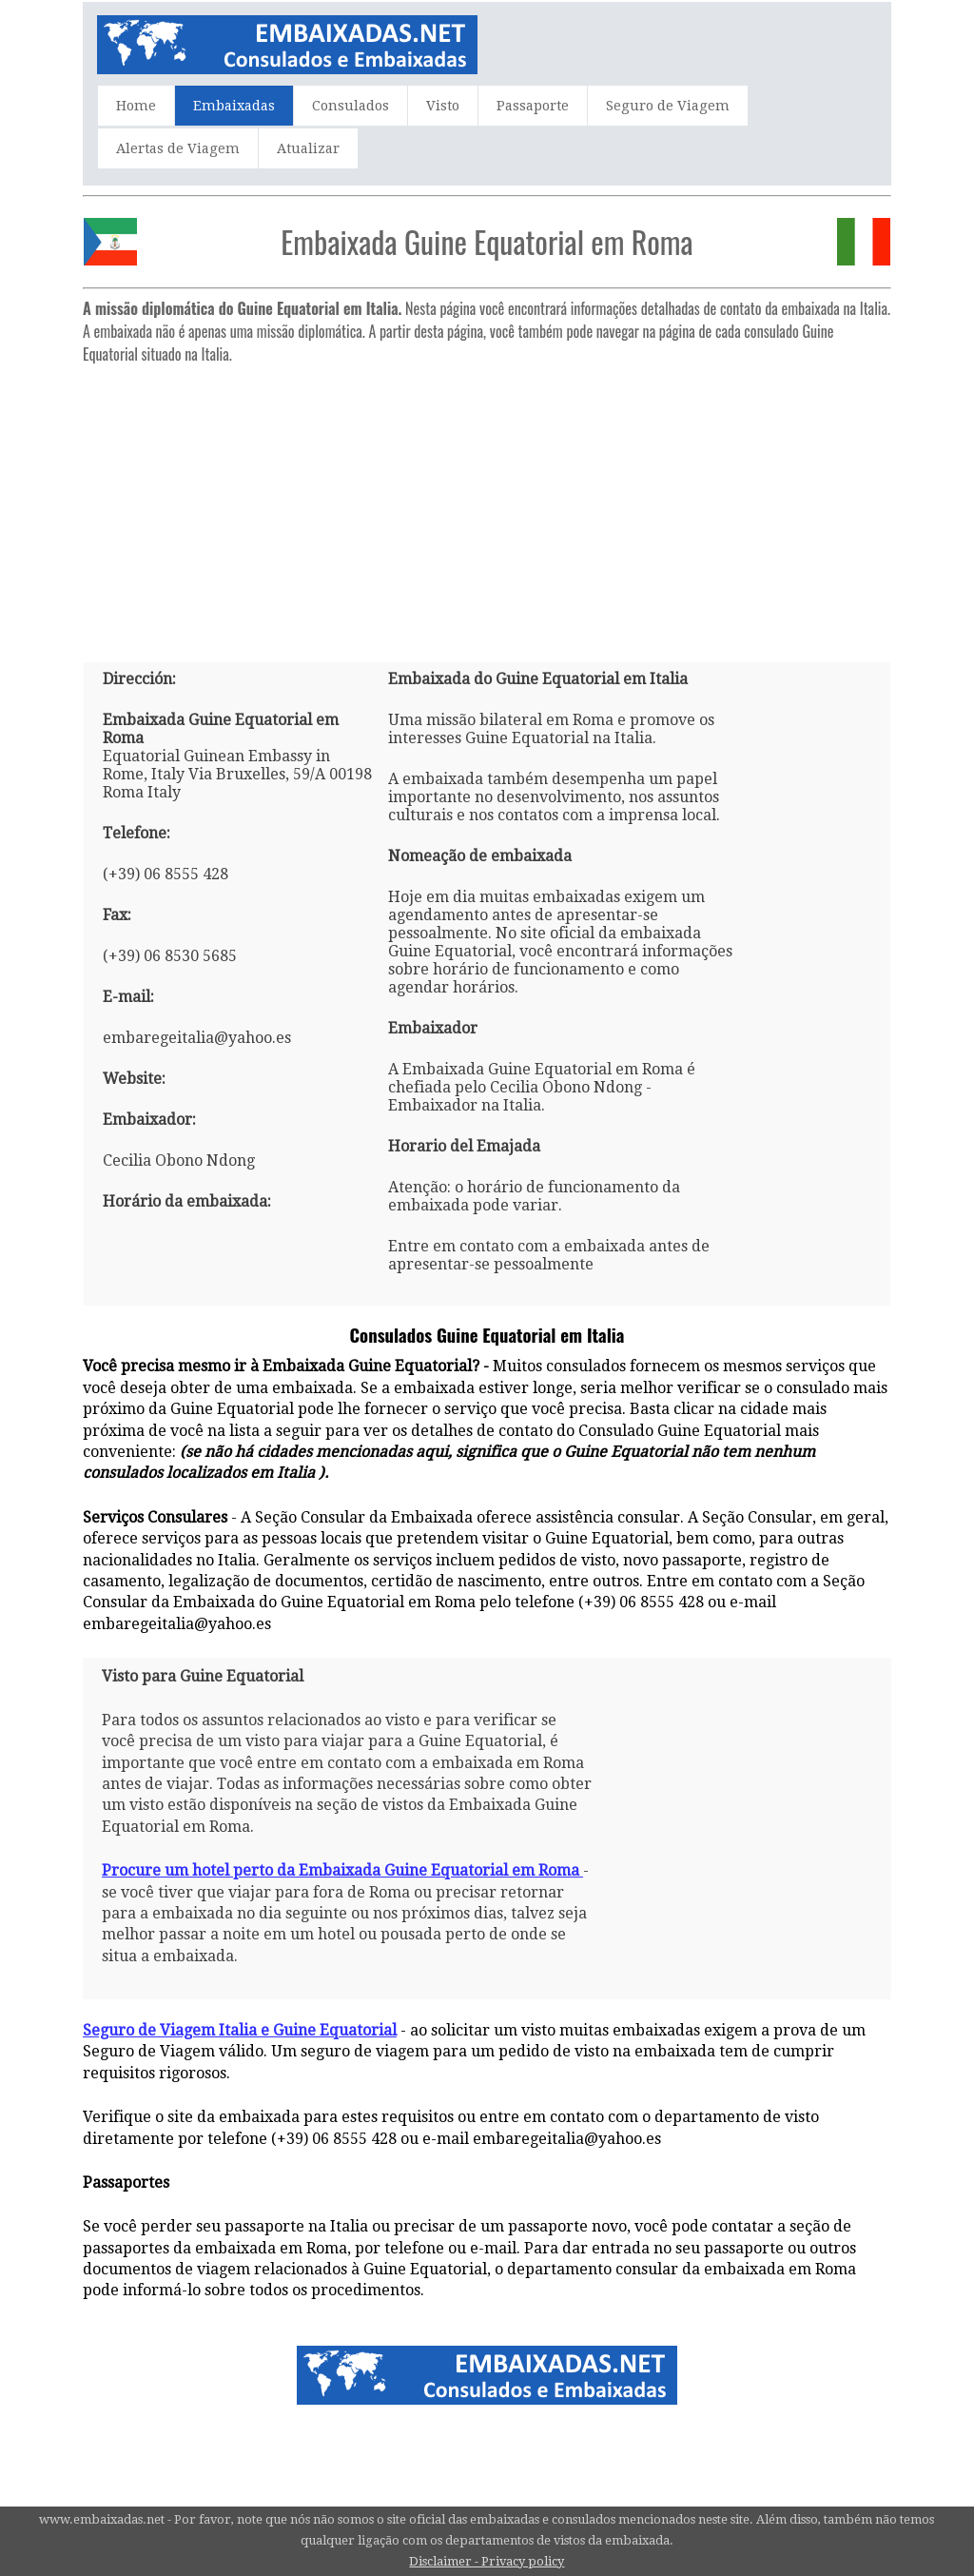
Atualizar (308, 148)
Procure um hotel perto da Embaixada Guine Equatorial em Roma (342, 1870)
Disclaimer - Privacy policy (486, 2561)
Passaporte (533, 105)
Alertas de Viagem (178, 148)
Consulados (350, 105)
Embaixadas (234, 105)
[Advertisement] (487, 505)
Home (136, 105)
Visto (442, 105)
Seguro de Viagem (668, 105)
